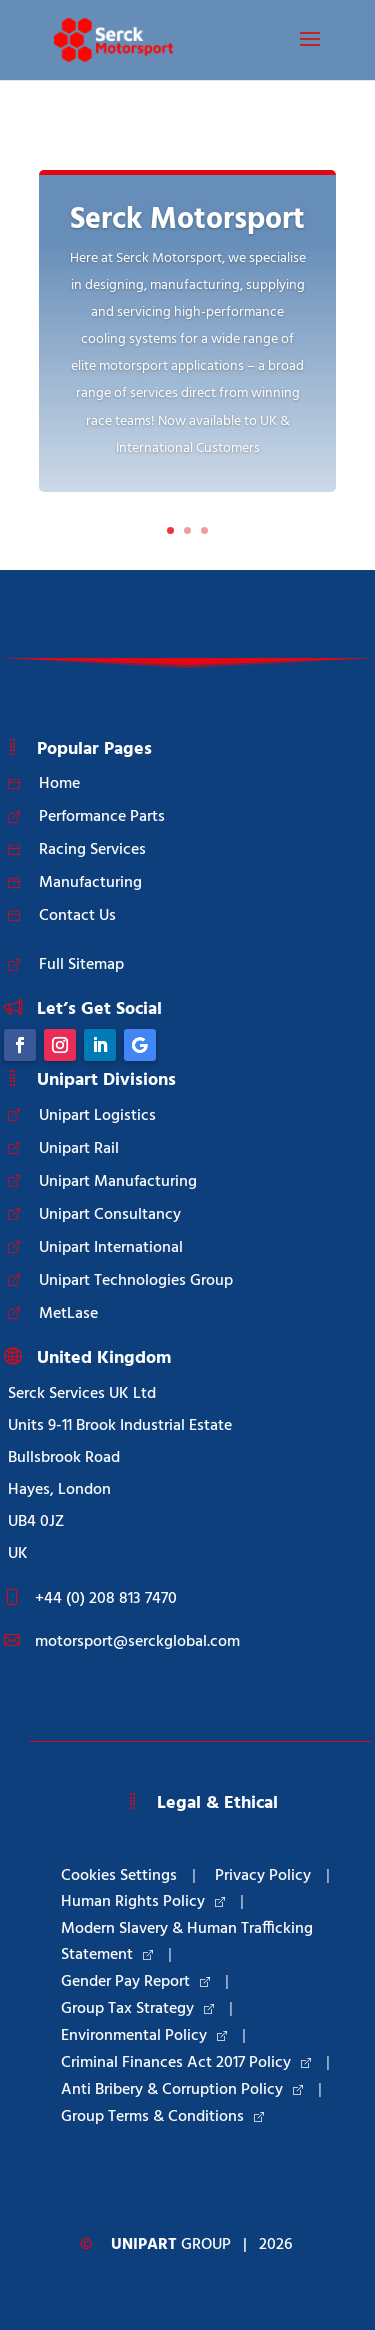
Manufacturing (90, 883)
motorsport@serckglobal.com (137, 1642)
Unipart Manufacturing (118, 1182)
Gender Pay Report (135, 1982)
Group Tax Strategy (137, 2009)
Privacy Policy (263, 1876)
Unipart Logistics (97, 1116)
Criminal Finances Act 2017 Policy (186, 2063)
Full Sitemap (81, 965)
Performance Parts (102, 817)
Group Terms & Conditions (162, 2117)
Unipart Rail (79, 1149)
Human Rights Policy (143, 1902)
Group (171, 2245)
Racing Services (92, 850)
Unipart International (111, 1248)
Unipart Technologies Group (136, 1281)
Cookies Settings (119, 1876)
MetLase (68, 1314)
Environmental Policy (144, 2036)
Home (59, 784)
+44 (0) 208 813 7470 (106, 1599)
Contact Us (77, 916)
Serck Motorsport (187, 220)
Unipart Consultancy (110, 1215)
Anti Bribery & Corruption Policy (182, 2090)
